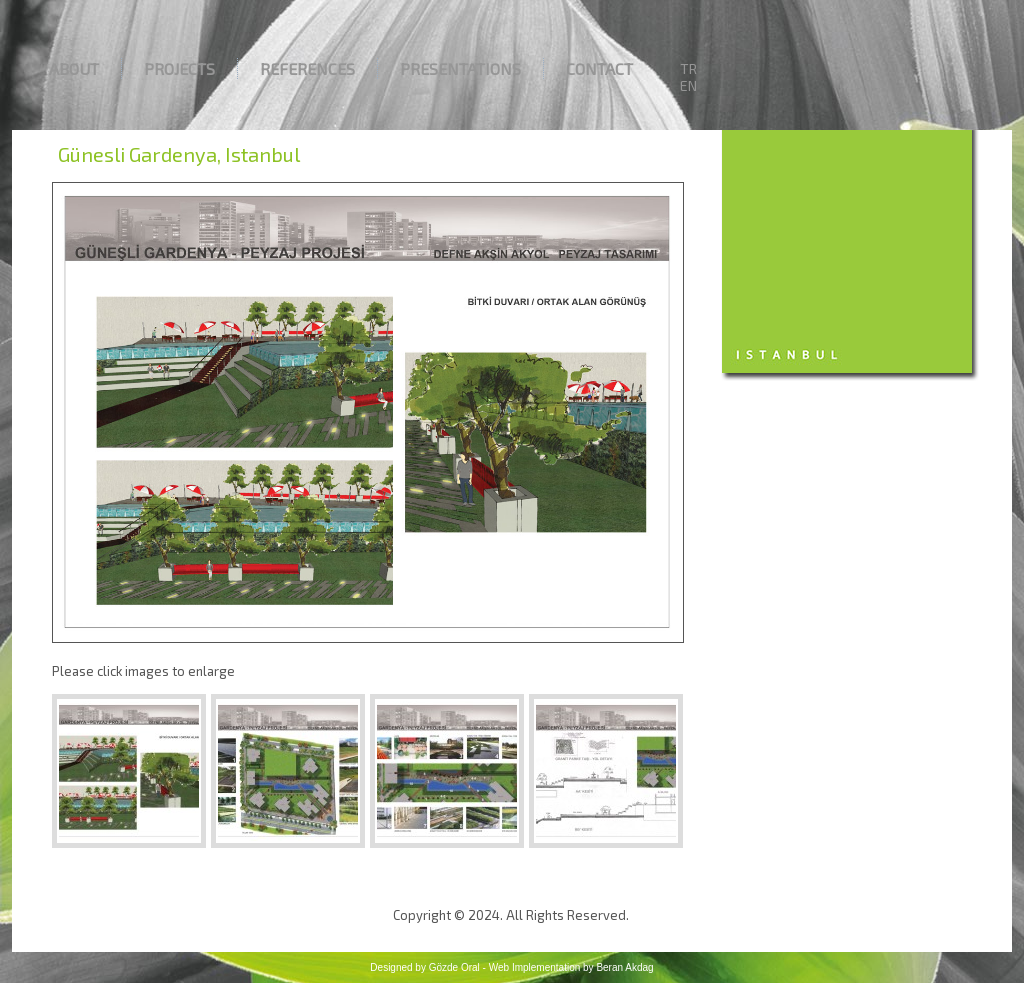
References (307, 68)
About (74, 68)
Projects (179, 68)
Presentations (460, 68)
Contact (599, 68)
